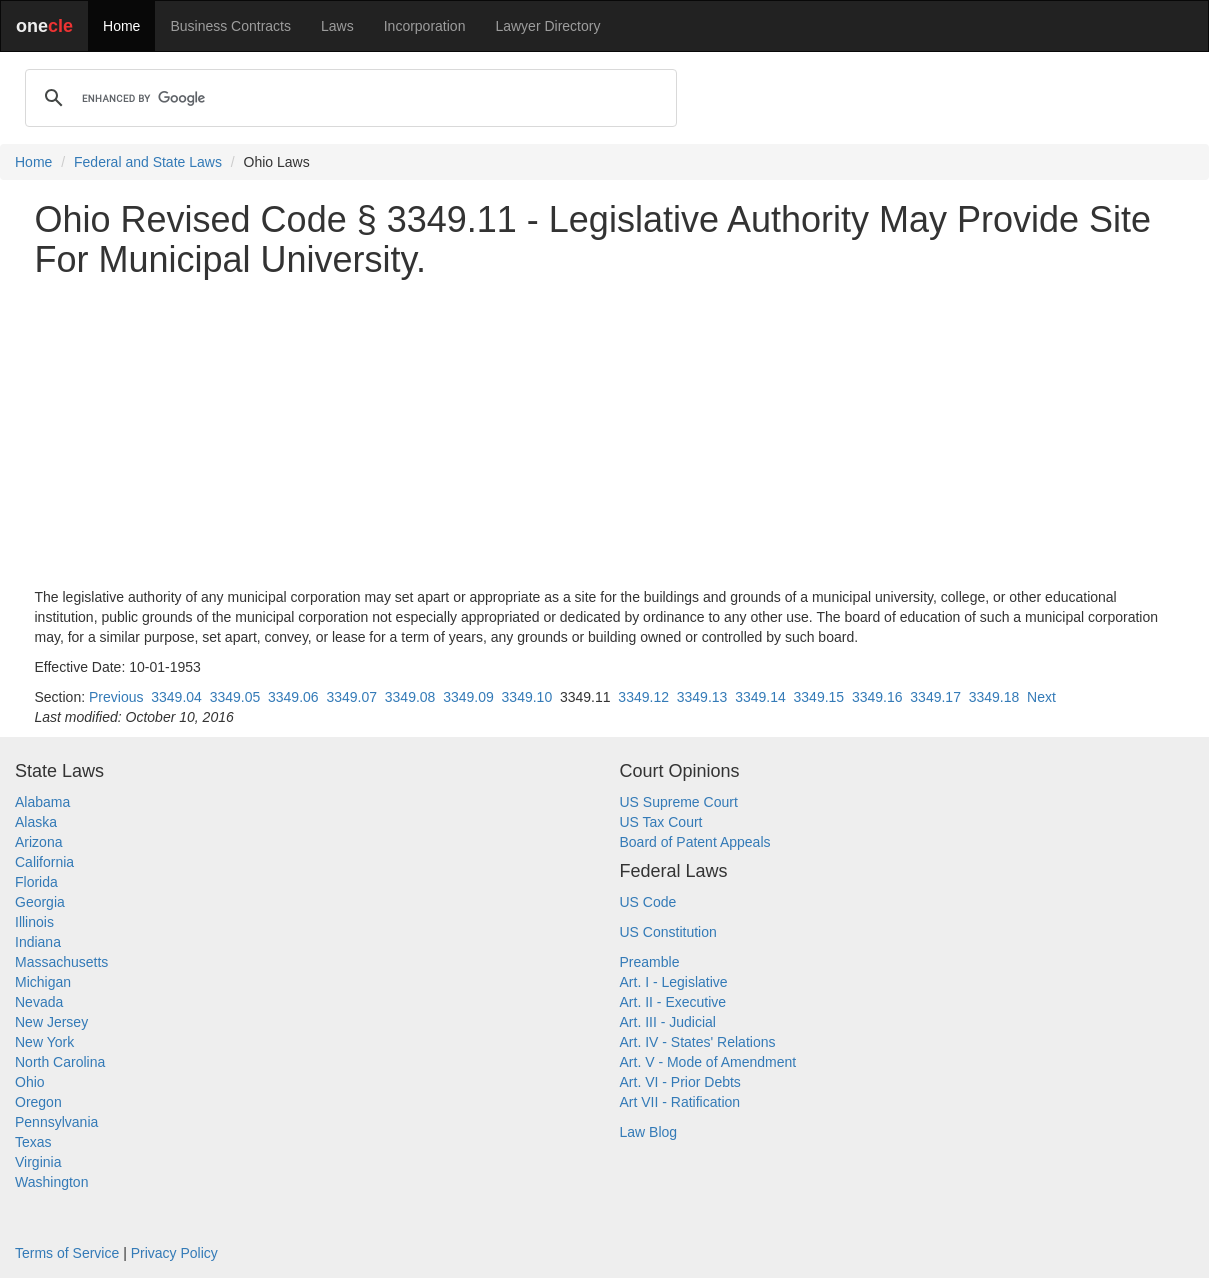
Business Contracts (230, 26)
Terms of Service (67, 1253)
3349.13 (702, 697)
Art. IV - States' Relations (698, 1042)
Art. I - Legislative (674, 982)
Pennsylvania (56, 1122)
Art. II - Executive (673, 1002)
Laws (337, 26)
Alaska (36, 822)
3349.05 (235, 697)
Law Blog (649, 1132)
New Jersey (51, 1022)
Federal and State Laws (148, 162)
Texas (33, 1142)
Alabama (42, 802)
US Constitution (668, 932)
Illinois (34, 922)
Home (121, 26)
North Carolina (60, 1062)
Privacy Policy (174, 1253)
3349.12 (643, 697)
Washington (51, 1182)
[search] (348, 98)
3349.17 (935, 697)
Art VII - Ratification (680, 1102)
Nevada (39, 1002)
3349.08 (410, 697)
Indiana (38, 942)
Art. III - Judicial (668, 1022)
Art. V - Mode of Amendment (708, 1062)
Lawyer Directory (547, 26)
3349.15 (819, 697)
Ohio (30, 1082)
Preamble (650, 962)
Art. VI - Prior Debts (680, 1082)
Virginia (38, 1162)
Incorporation (425, 26)
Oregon (38, 1102)
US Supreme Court (679, 802)
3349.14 (760, 697)
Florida (36, 882)
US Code (648, 902)
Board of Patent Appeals (695, 842)
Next (1041, 697)
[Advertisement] (605, 433)
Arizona (38, 842)
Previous (116, 697)
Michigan (43, 982)
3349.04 (176, 697)
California (44, 862)
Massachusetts (61, 962)
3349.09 (468, 697)
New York (44, 1042)
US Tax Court (661, 822)
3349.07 (351, 697)
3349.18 (994, 697)
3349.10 (527, 697)
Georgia (40, 902)
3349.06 (293, 697)
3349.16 (877, 697)
